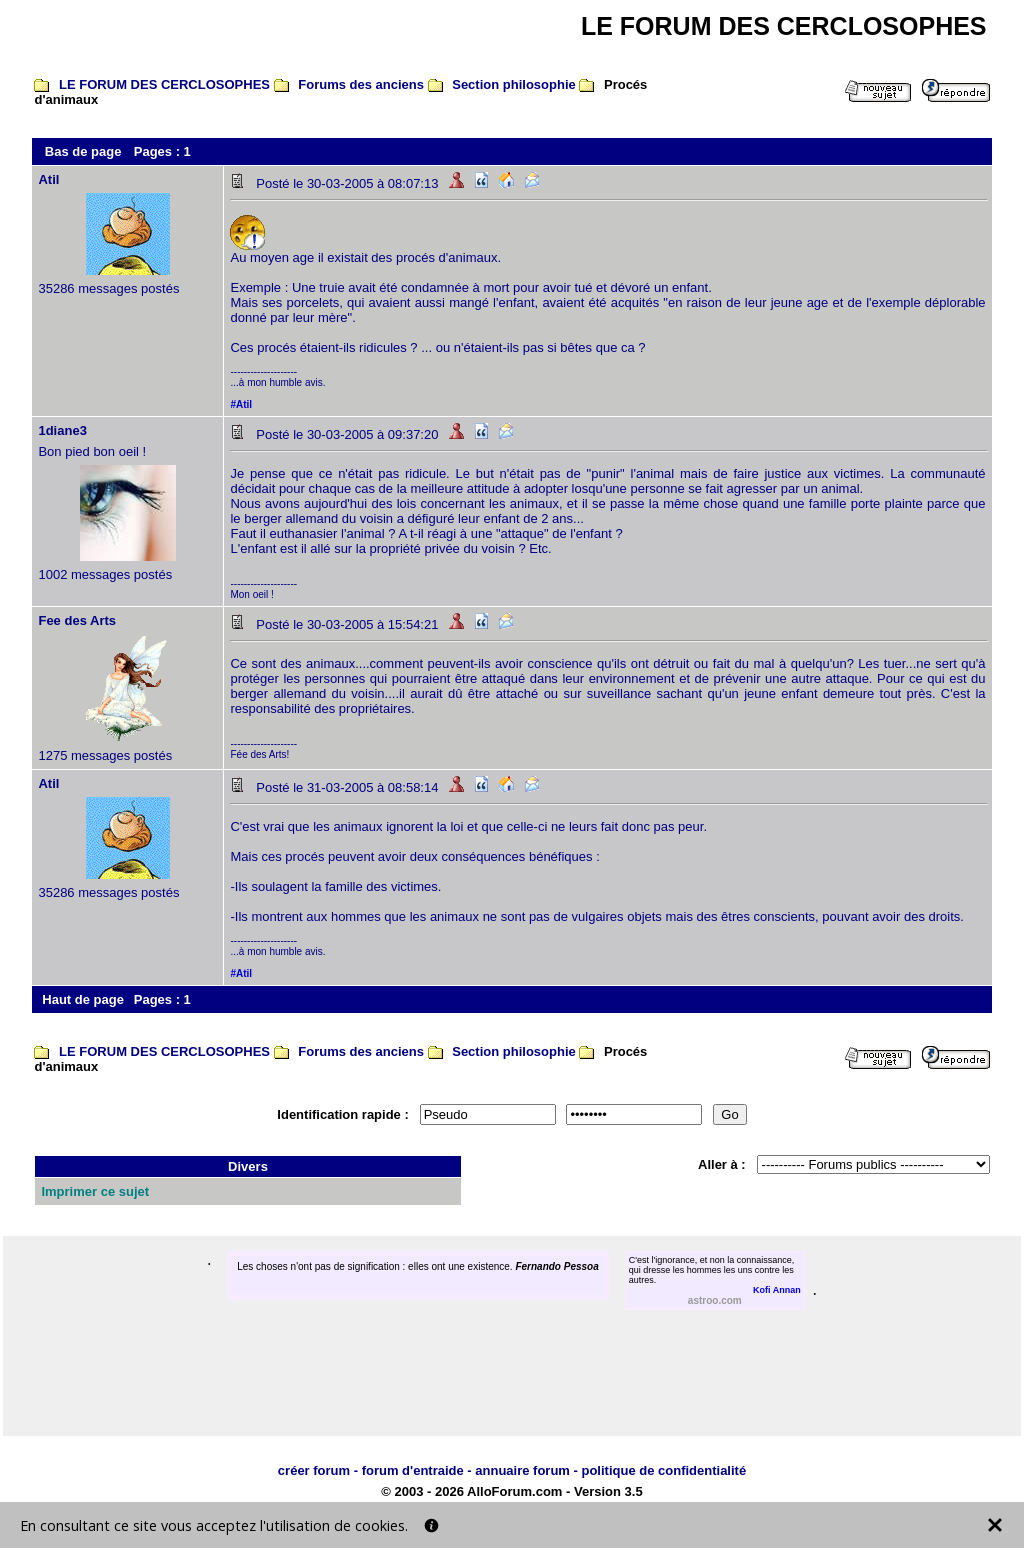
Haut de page (83, 999)
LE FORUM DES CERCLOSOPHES (164, 84)
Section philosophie (514, 84)
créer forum (314, 1470)
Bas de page (83, 151)
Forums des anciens (361, 84)
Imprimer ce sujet (95, 1191)
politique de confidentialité (663, 1470)
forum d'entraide (413, 1470)
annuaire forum (522, 1470)
